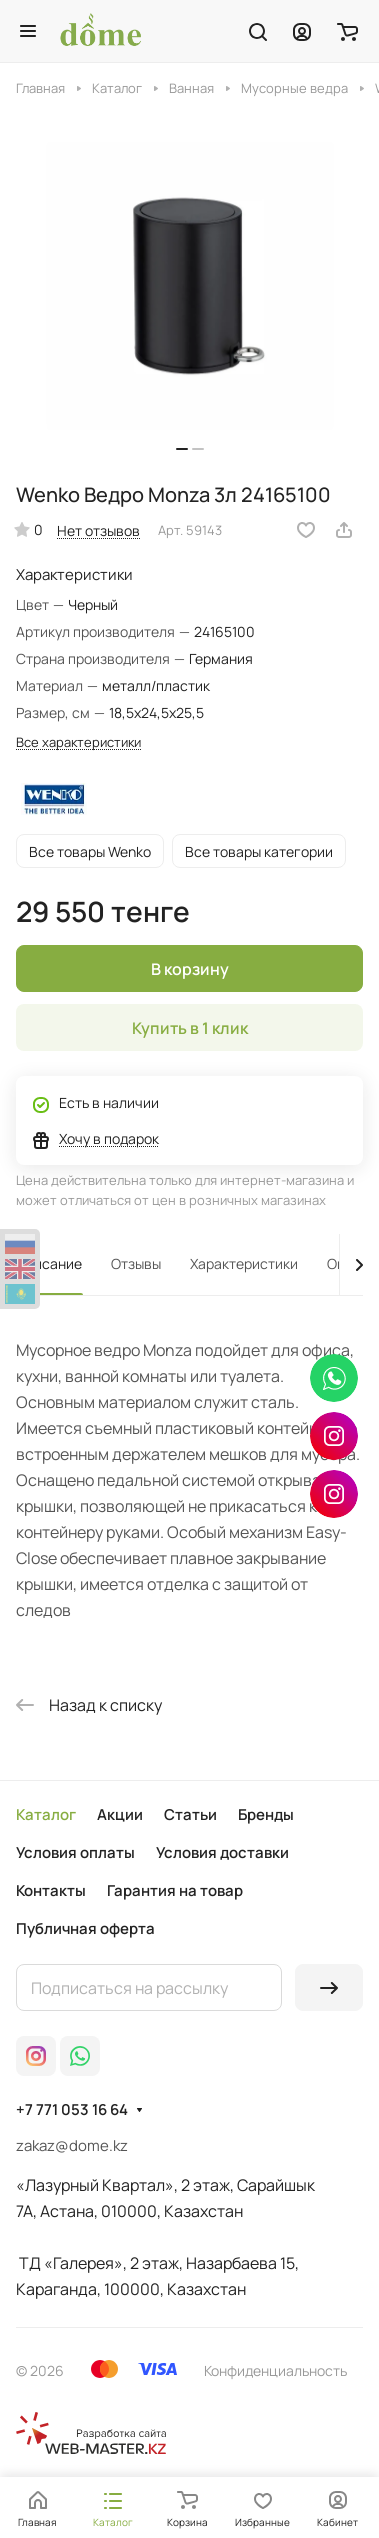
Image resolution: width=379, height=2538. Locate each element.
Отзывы (136, 1263)
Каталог (46, 1814)
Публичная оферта (85, 1928)
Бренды (266, 1814)
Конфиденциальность (275, 2370)
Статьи (190, 1814)
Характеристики (244, 1263)
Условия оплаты (75, 1852)
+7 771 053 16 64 (72, 2110)
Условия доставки (222, 1852)
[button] (182, 449)
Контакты (51, 1890)
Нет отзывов (98, 530)
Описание (49, 1263)
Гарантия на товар (175, 1890)
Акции (120, 1814)
